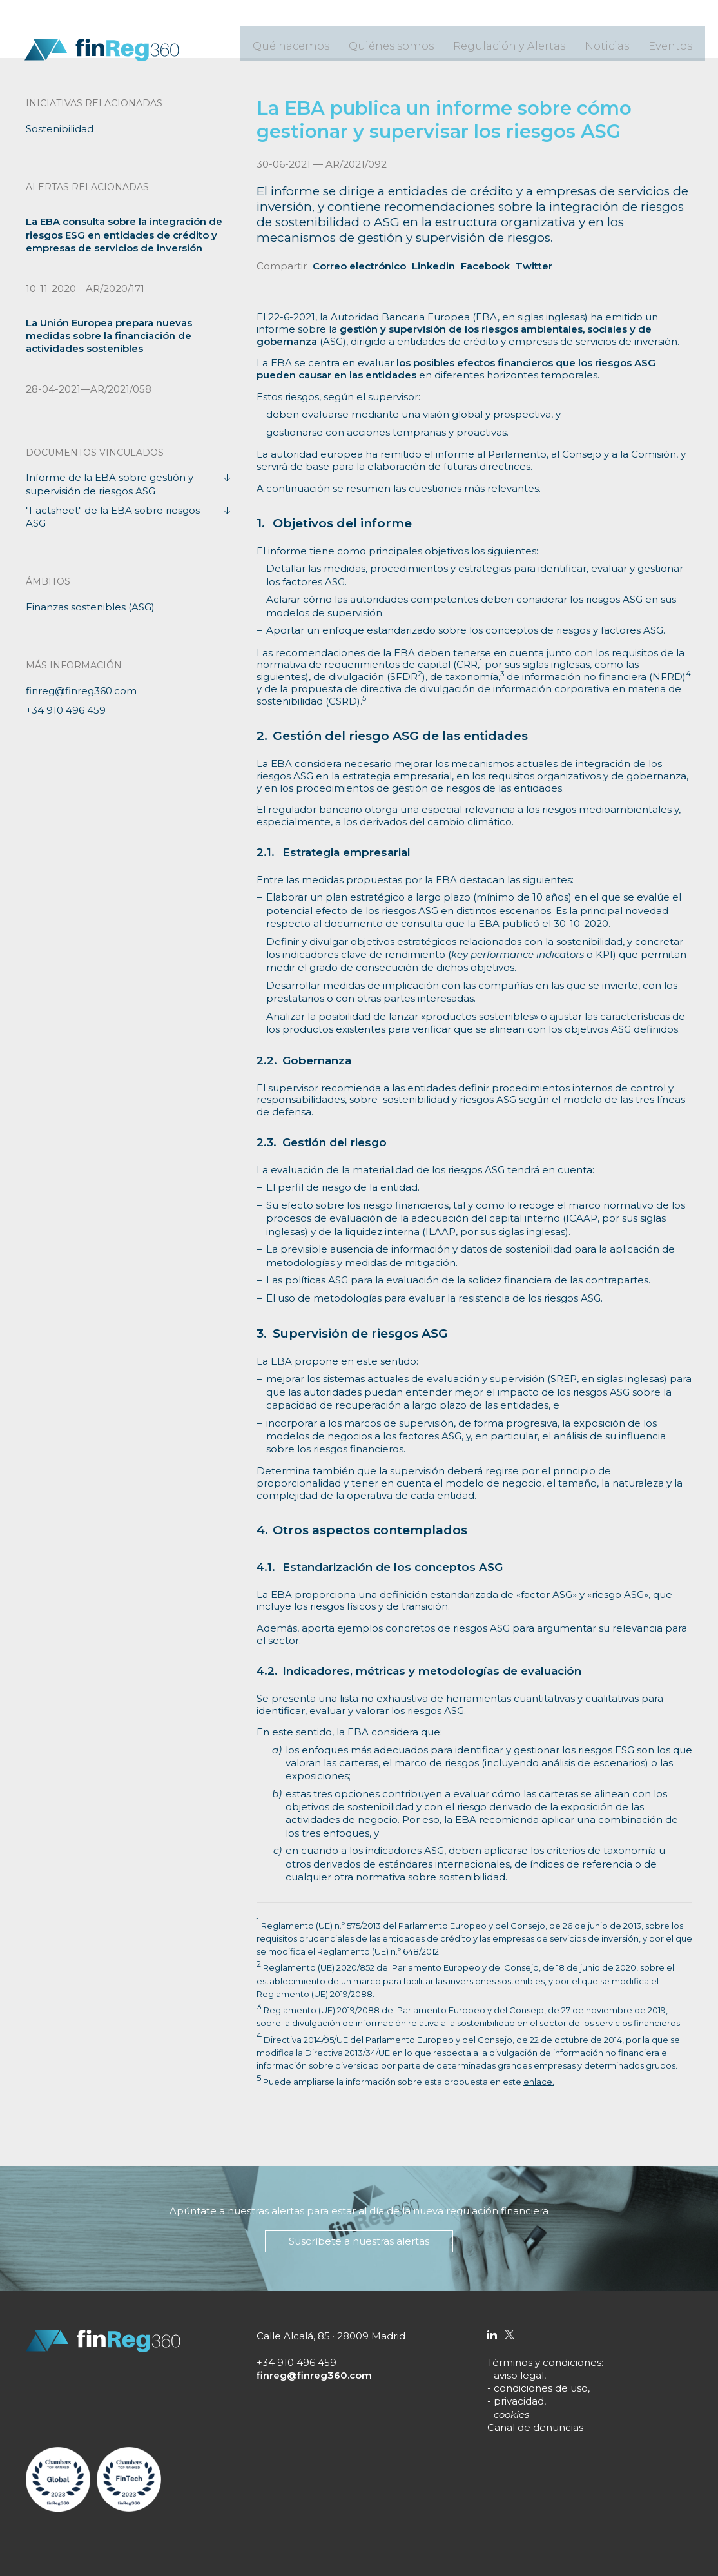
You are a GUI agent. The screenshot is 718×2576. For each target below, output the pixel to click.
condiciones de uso (541, 2388)
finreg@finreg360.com (81, 691)
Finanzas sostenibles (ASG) (90, 607)
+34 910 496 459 (66, 710)
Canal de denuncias (535, 2427)
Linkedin (433, 266)
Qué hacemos (347, 38)
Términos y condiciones (544, 2362)
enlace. (538, 2081)
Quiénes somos (433, 38)
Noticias (617, 38)
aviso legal (519, 2375)
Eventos (673, 38)
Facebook (485, 266)
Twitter (534, 266)
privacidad (519, 2401)
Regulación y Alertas (534, 38)
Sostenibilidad (59, 128)
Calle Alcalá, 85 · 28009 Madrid (331, 2336)
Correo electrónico (359, 266)
